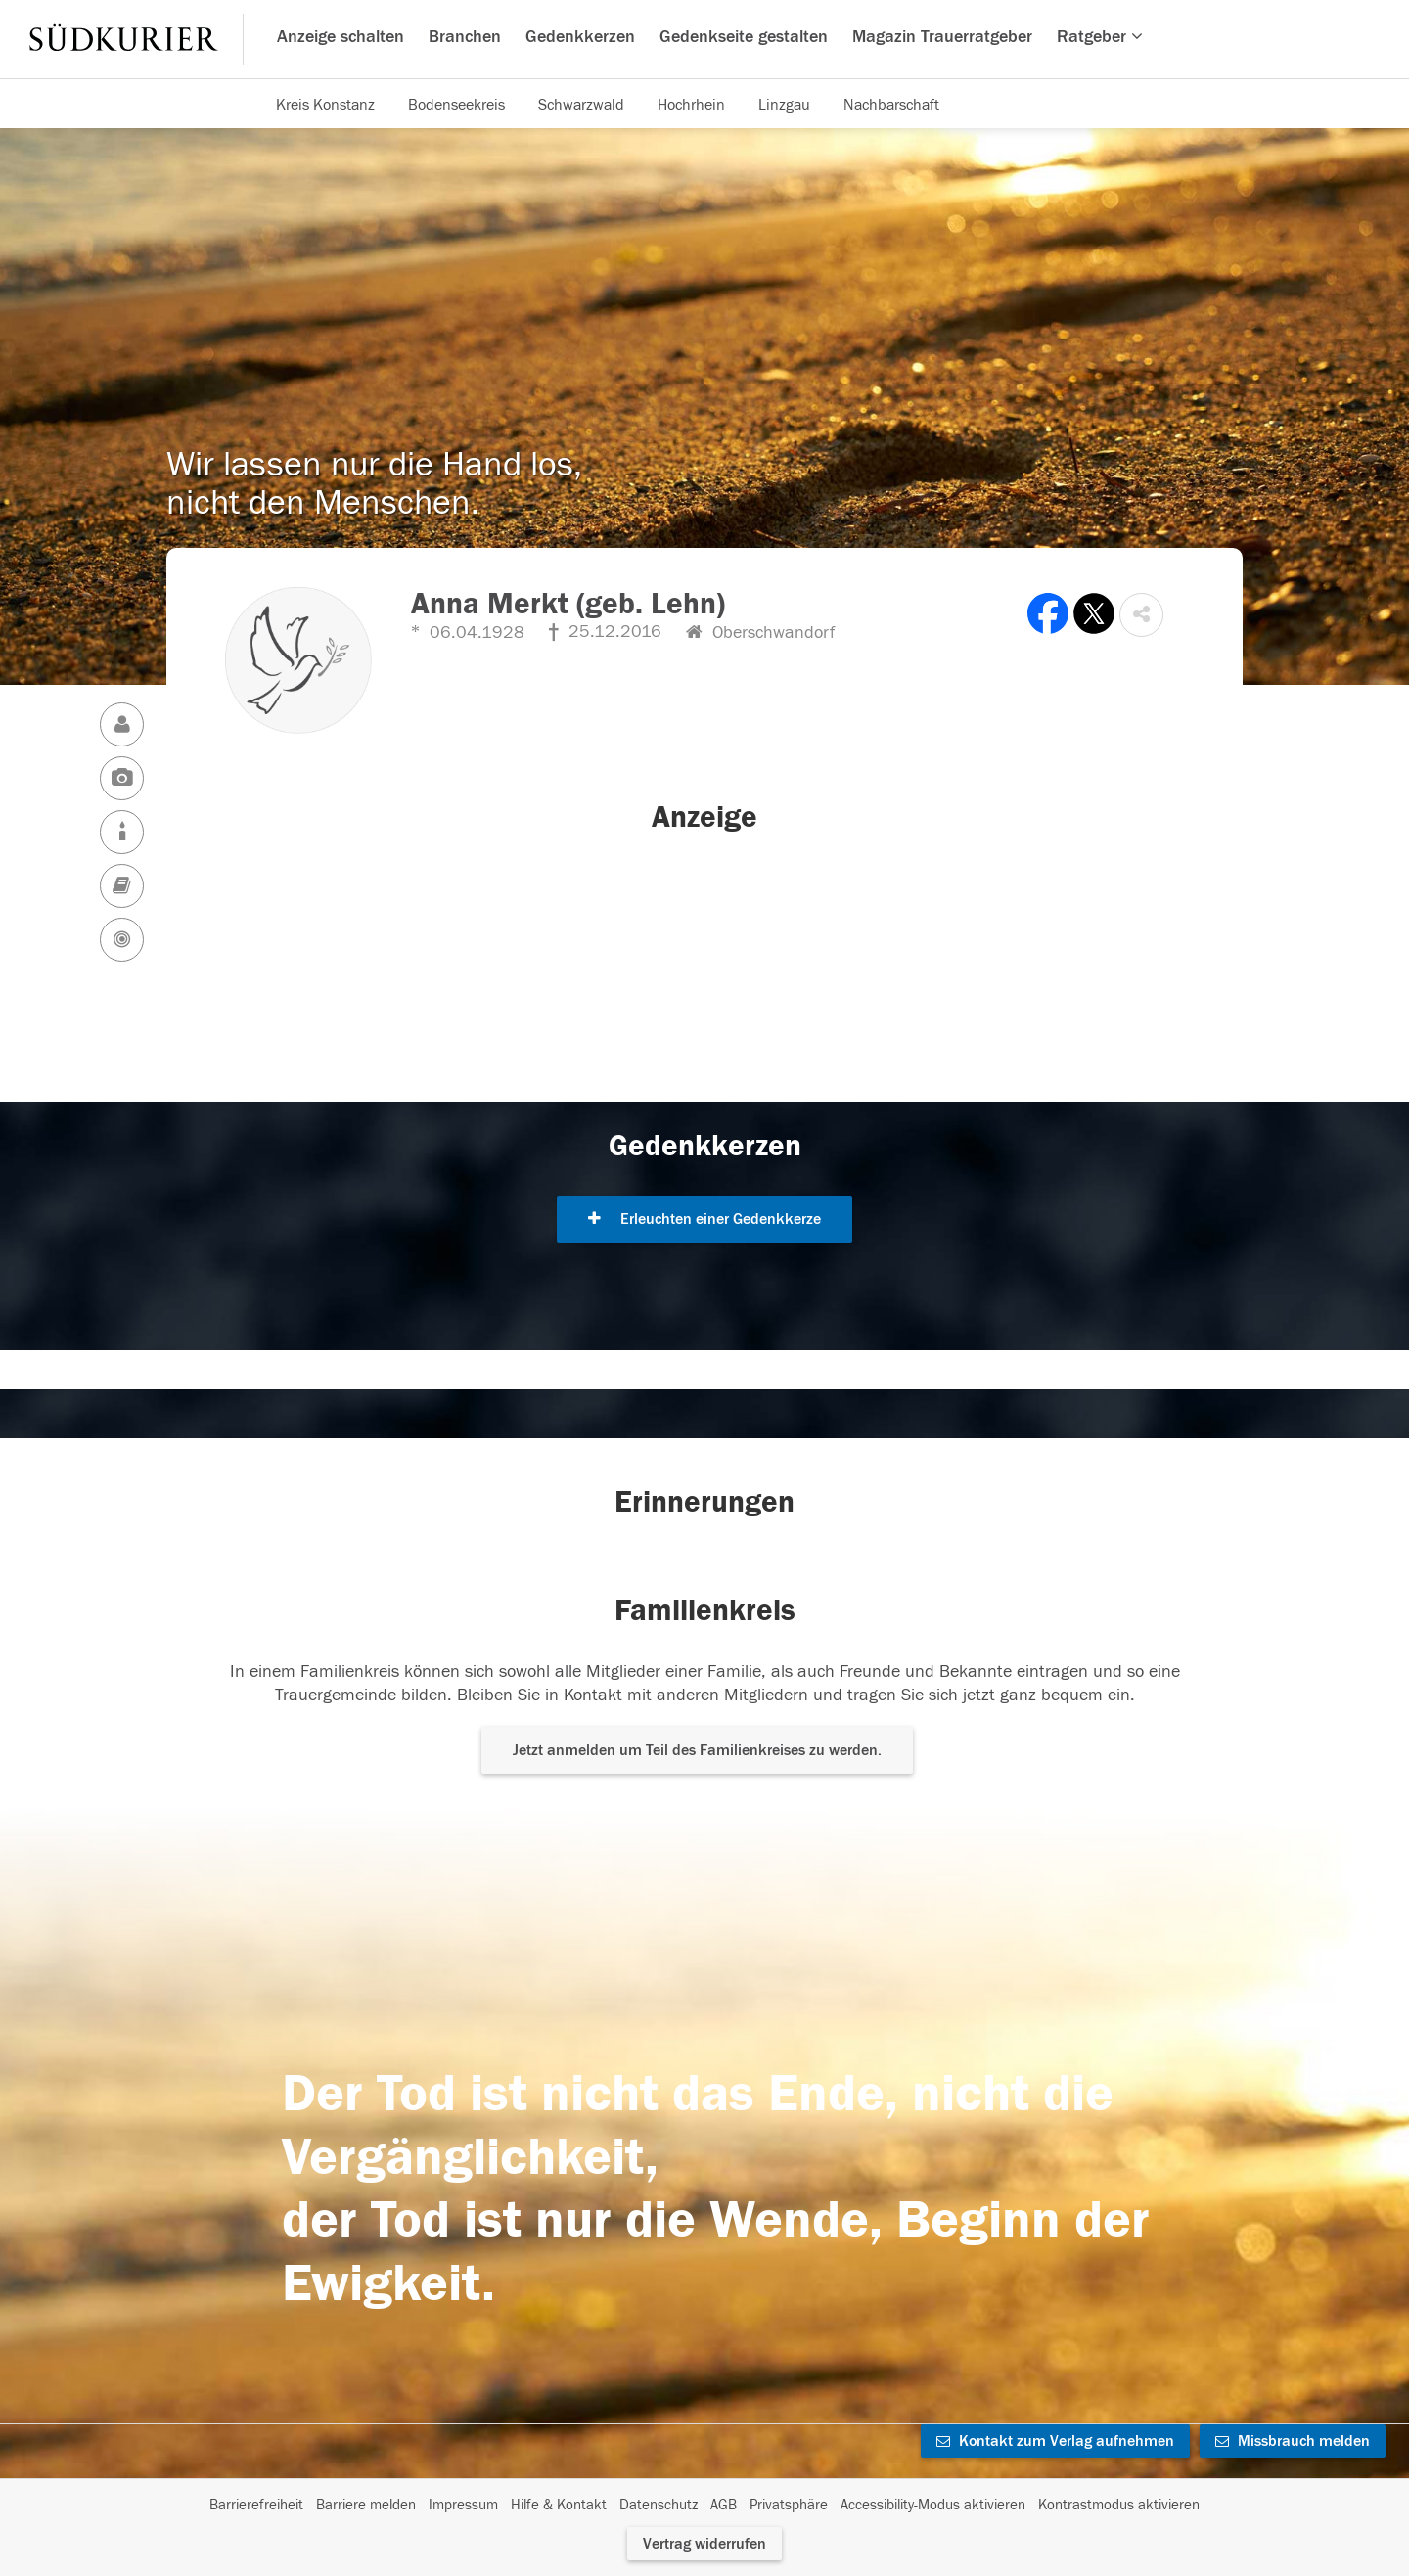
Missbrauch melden (1292, 2441)
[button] (1141, 615)
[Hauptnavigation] (704, 39)
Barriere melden (366, 2505)
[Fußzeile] (704, 2505)
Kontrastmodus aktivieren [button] (1119, 2505)
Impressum (463, 2505)
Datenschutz (658, 2505)
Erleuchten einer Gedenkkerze (704, 1219)
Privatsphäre (789, 2505)
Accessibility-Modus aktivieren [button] (933, 2505)
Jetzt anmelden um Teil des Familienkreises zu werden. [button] (697, 1750)
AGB (723, 2505)
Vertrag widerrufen (704, 2544)
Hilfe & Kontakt (559, 2505)
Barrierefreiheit (256, 2505)
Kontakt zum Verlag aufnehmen (1055, 2441)
